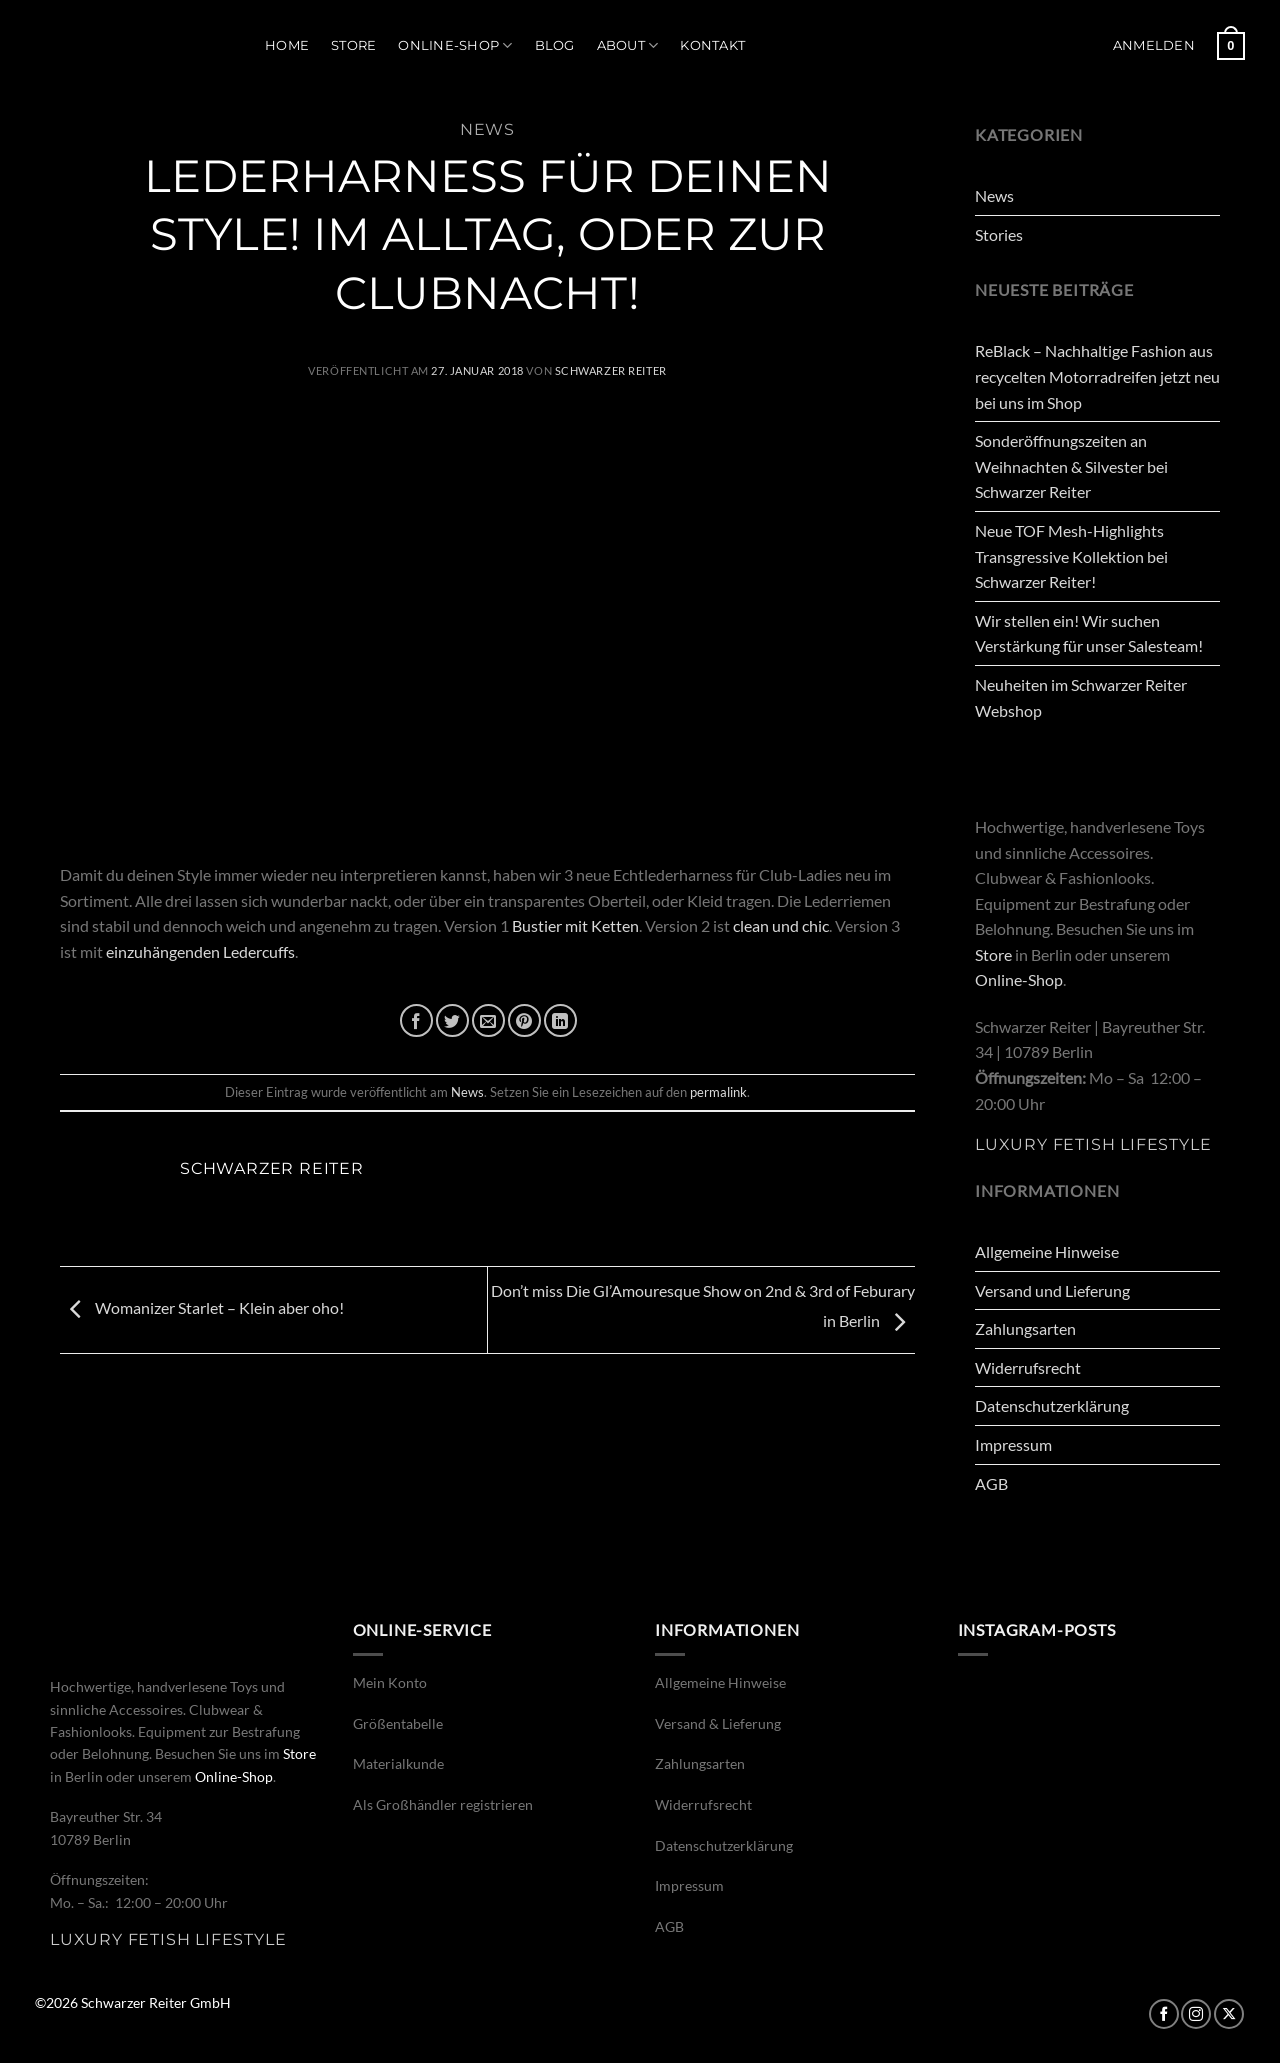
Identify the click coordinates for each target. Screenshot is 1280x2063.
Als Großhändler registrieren (443, 1804)
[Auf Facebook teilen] (416, 1020)
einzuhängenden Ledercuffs (200, 951)
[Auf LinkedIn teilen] (560, 1020)
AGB (991, 1483)
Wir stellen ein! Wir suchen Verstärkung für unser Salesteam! (1089, 633)
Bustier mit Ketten (575, 925)
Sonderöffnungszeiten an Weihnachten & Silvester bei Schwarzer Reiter (1071, 466)
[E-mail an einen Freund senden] (488, 1020)
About (628, 45)
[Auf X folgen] (1229, 2014)
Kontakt (712, 45)
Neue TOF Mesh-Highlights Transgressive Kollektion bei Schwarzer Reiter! (1071, 556)
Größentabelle (398, 1723)
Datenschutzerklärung (1052, 1405)
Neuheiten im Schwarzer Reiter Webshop (1081, 697)
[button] (1154, 46)
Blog (555, 45)
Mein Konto (390, 1682)
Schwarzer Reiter (611, 370)
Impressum (1013, 1444)
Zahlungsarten (1025, 1328)
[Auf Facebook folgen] (1164, 2014)
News (487, 129)
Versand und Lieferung (1052, 1290)
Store (353, 45)
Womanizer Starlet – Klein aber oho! (202, 1307)
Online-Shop (455, 45)
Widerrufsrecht (1028, 1367)
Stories (999, 234)
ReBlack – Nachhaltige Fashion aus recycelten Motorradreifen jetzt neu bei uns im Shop (1097, 376)
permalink (718, 1092)
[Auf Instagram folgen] (1196, 2014)
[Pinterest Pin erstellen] (524, 1020)
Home (287, 45)
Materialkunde (398, 1763)
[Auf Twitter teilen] (452, 1020)
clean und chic (779, 925)
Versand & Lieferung (718, 1723)
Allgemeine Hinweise (1047, 1251)
